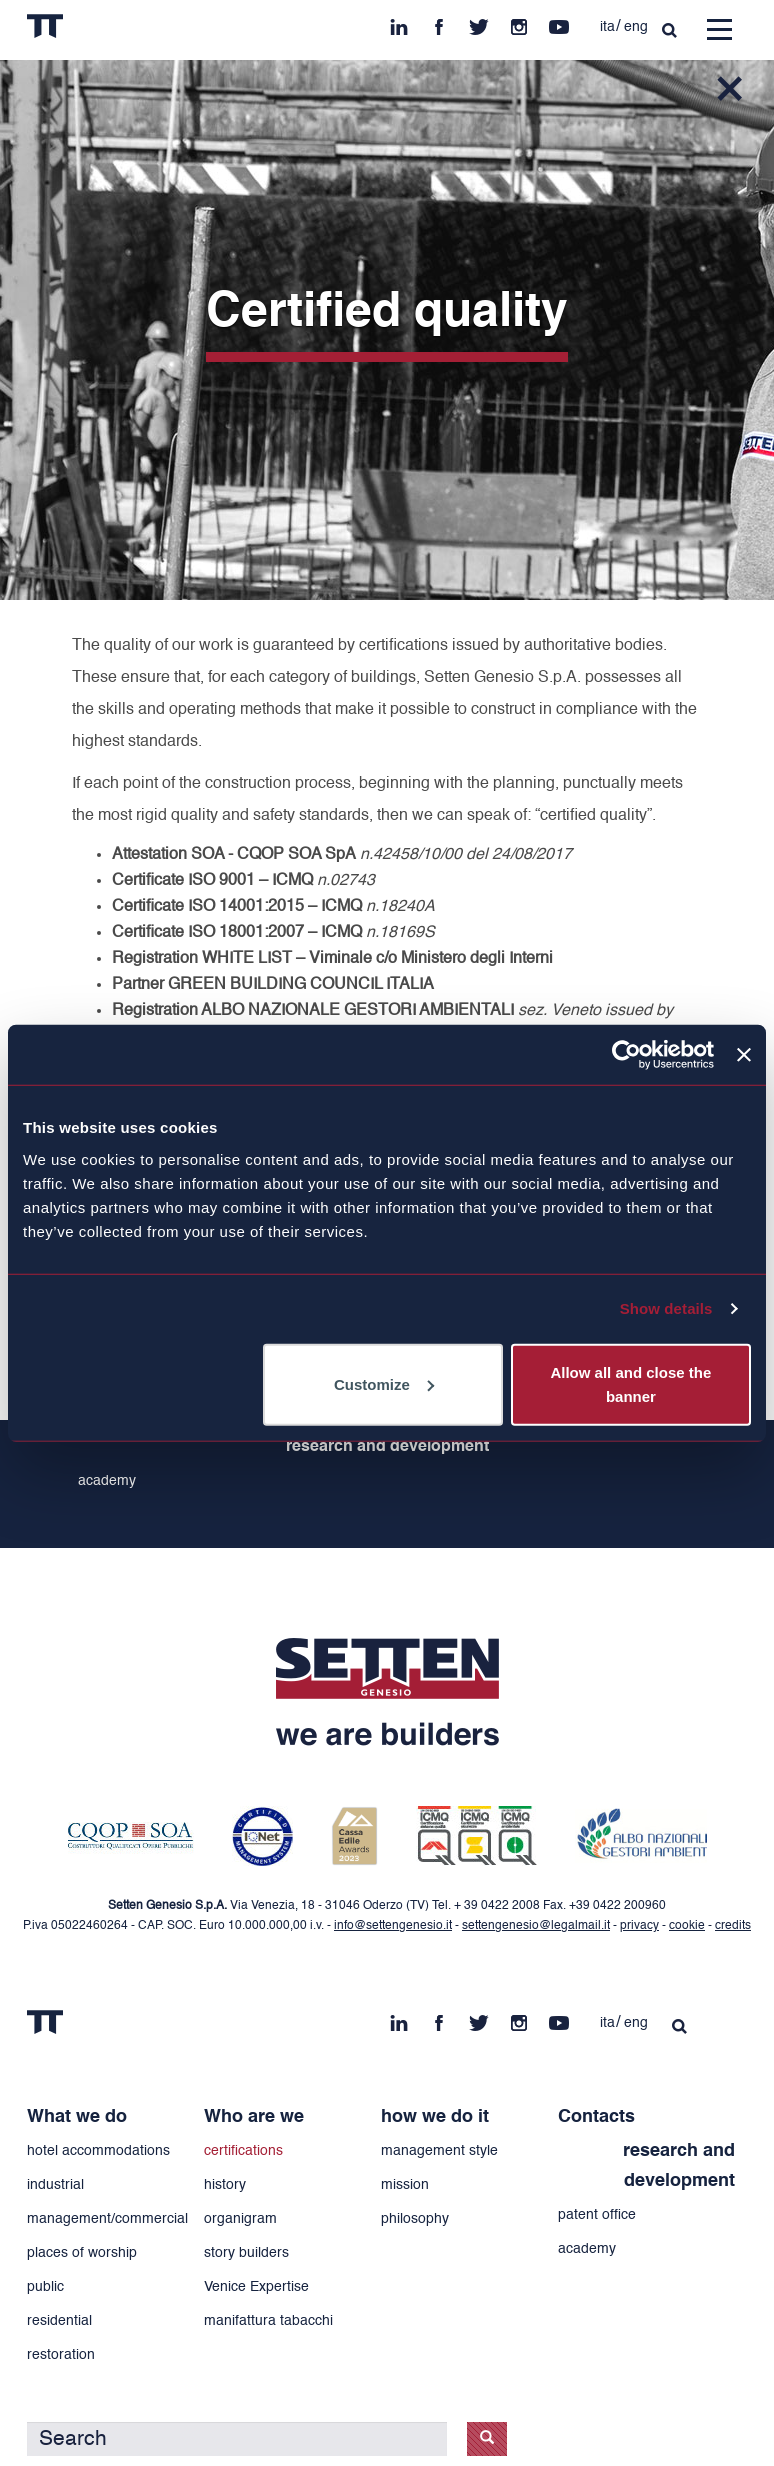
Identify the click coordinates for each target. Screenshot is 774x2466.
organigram (240, 2219)
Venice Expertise (256, 2287)
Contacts (596, 2117)
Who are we (254, 2117)
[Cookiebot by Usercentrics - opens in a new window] (626, 1055)
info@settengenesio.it (393, 1926)
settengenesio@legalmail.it (536, 1926)
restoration (61, 2355)
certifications (243, 2151)
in (399, 22)
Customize (384, 1383)
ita (607, 27)
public (45, 2287)
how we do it (435, 2117)
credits (733, 1926)
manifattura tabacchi (268, 2321)
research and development (387, 1447)
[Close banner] (744, 1055)
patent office (597, 2215)
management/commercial (107, 2219)
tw (479, 22)
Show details (666, 1308)
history (225, 2185)
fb (439, 22)
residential (59, 2321)
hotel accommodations (98, 2151)
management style (439, 2151)
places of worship (82, 2253)
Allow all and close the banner (630, 1383)
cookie (687, 1926)
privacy (639, 1926)
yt (559, 22)
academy (107, 1481)
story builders (246, 2253)
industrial (55, 2185)
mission (405, 2185)
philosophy (415, 2219)
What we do (77, 2117)
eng (636, 27)
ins (519, 22)
